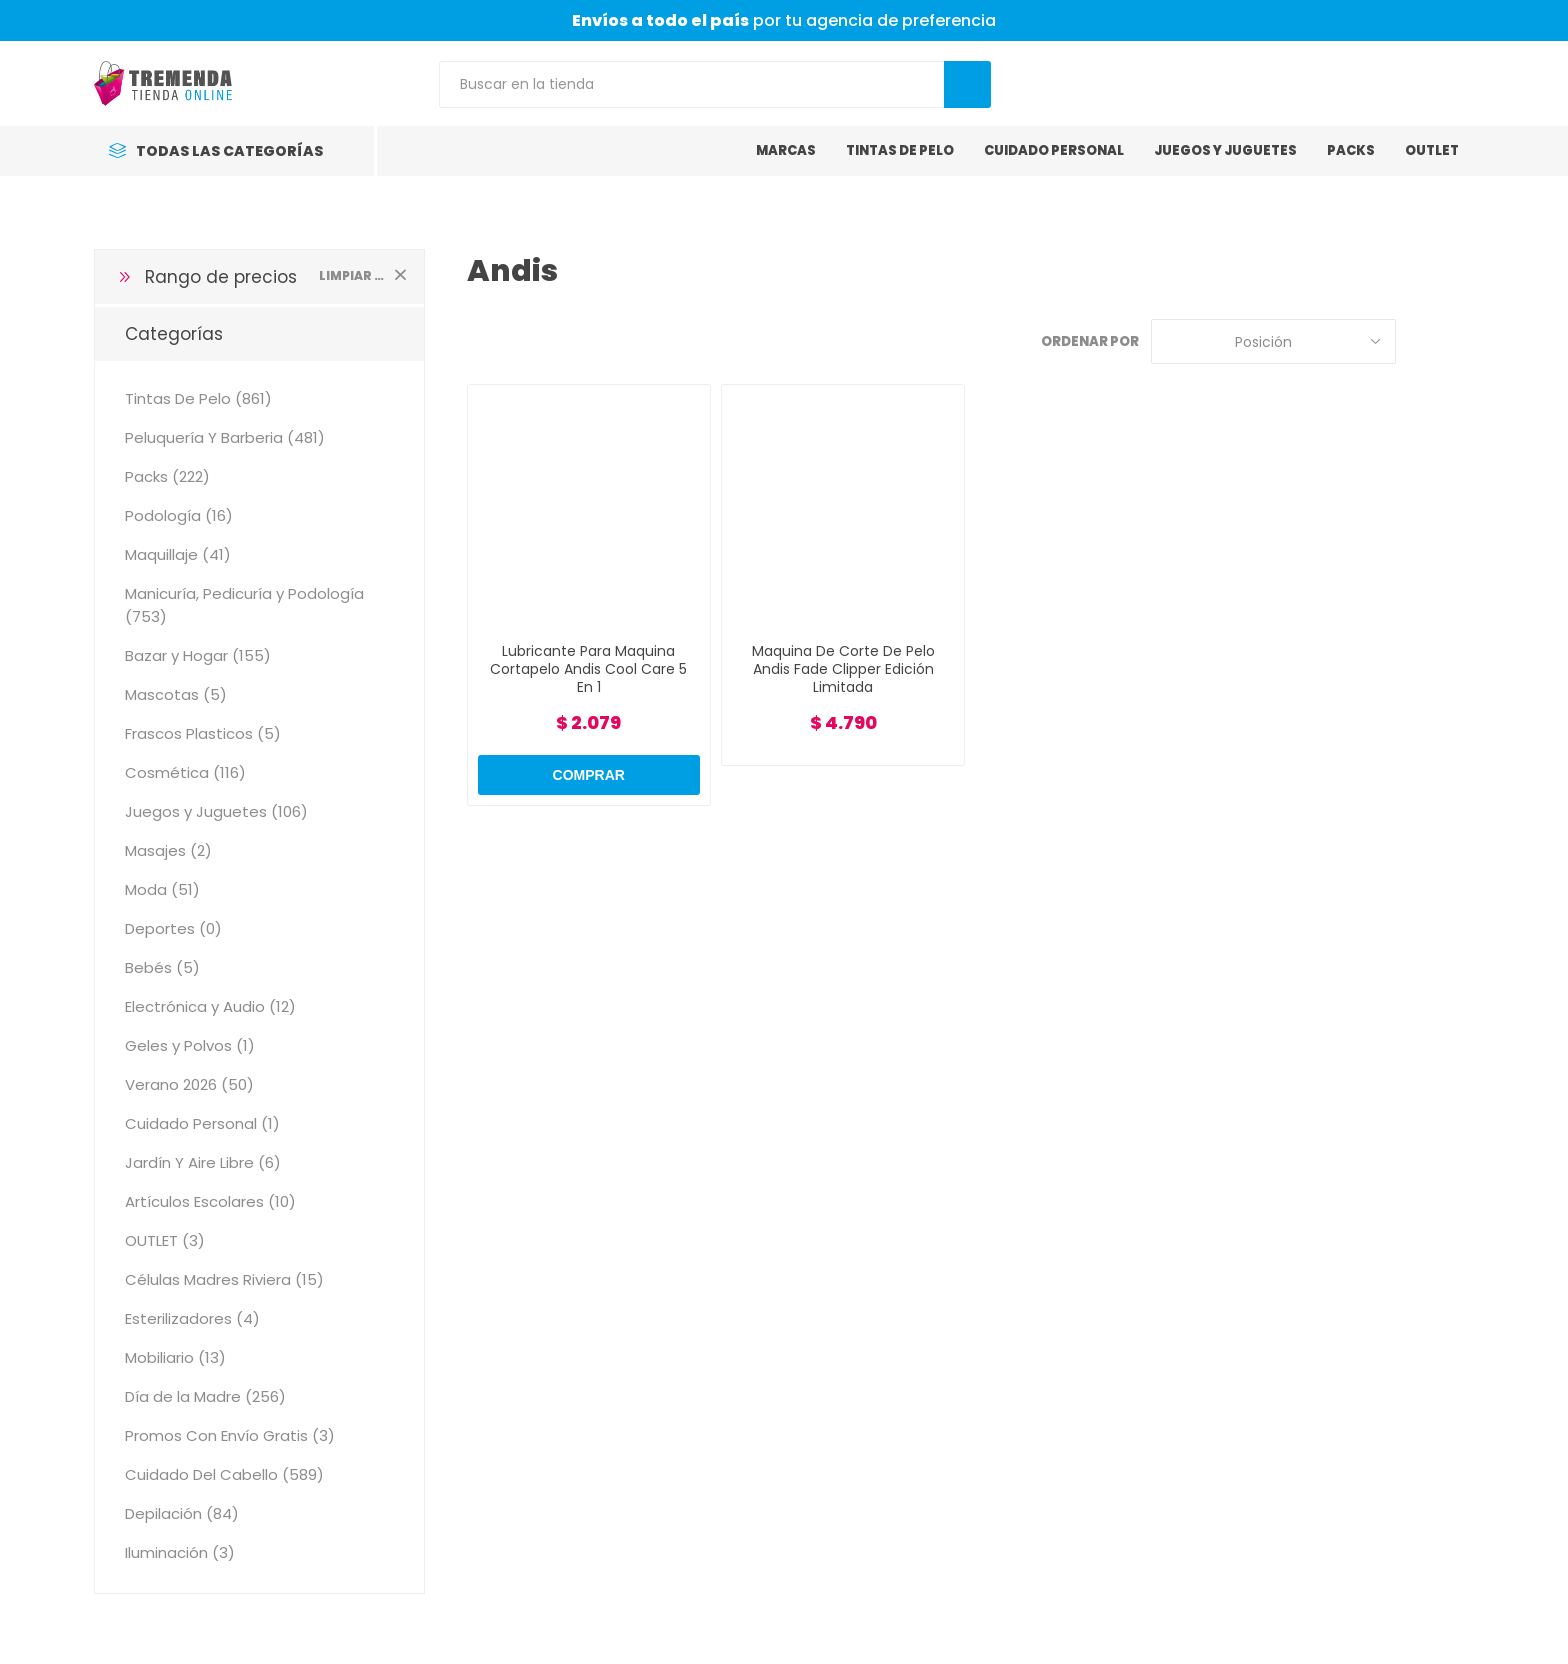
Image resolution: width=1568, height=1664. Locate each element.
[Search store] (691, 84)
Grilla (1421, 341)
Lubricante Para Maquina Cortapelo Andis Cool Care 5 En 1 (588, 669)
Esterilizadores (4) (192, 1318)
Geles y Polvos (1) (190, 1045)
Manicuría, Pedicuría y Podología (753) (244, 605)
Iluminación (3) (180, 1552)
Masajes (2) (168, 850)
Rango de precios (221, 277)
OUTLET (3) (165, 1240)
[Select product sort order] (1273, 341)
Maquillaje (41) (178, 554)
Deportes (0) (173, 928)
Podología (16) (179, 515)
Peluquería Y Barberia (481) (225, 437)
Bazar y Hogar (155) (198, 655)
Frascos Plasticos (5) (203, 733)
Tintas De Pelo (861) (198, 398)
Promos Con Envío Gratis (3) (230, 1435)
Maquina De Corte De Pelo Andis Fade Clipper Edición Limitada (843, 669)
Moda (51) (162, 889)
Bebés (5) (162, 967)
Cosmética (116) (185, 772)
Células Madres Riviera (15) (224, 1279)
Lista (1459, 341)
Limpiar (400, 274)
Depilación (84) (182, 1513)
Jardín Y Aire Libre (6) (203, 1162)
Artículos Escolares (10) (210, 1201)
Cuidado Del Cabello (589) (224, 1474)
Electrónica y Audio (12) (210, 1006)
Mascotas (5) (176, 694)
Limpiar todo (351, 275)
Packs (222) (167, 476)
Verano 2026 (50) (189, 1084)
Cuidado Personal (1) (202, 1123)
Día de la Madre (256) (205, 1396)
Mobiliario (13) (175, 1357)
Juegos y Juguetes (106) (216, 811)
